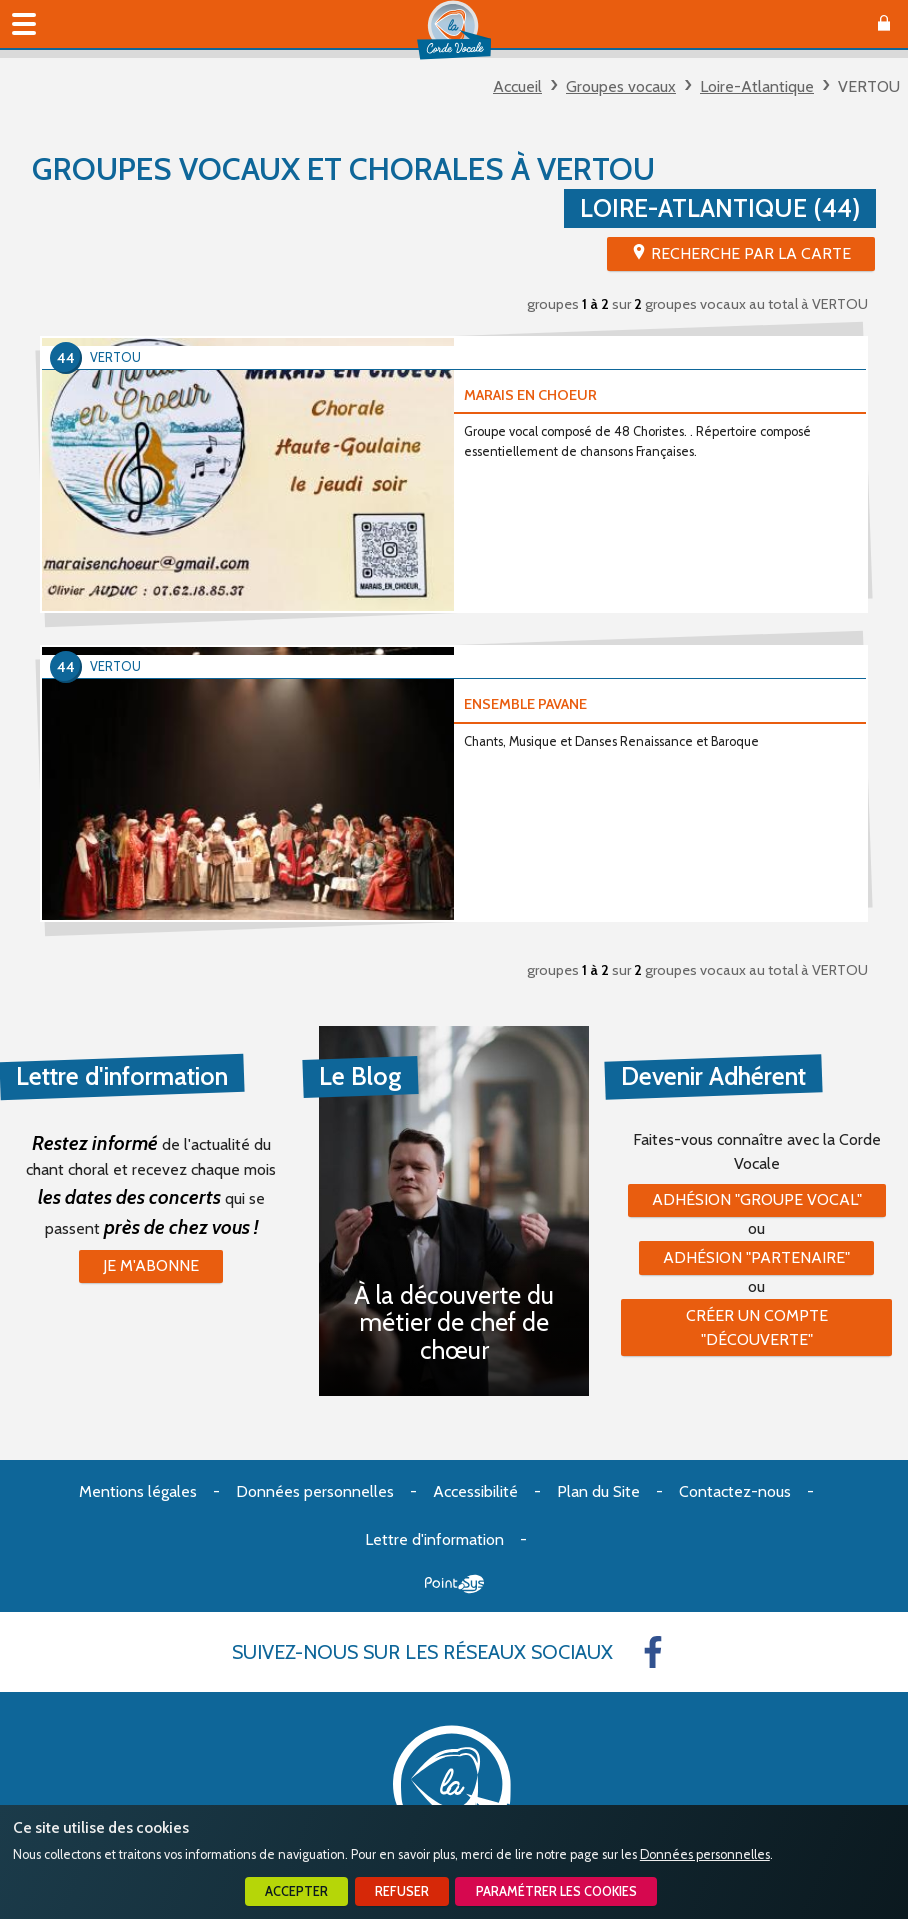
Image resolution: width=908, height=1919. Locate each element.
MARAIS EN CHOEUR (530, 395)
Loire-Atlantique (757, 86)
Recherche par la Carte (751, 253)
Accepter (296, 1891)
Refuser (402, 1891)
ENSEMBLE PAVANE (525, 704)
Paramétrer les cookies (556, 1891)
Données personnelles (705, 1854)
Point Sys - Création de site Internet (454, 1584)
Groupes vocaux (621, 86)
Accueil (517, 86)
